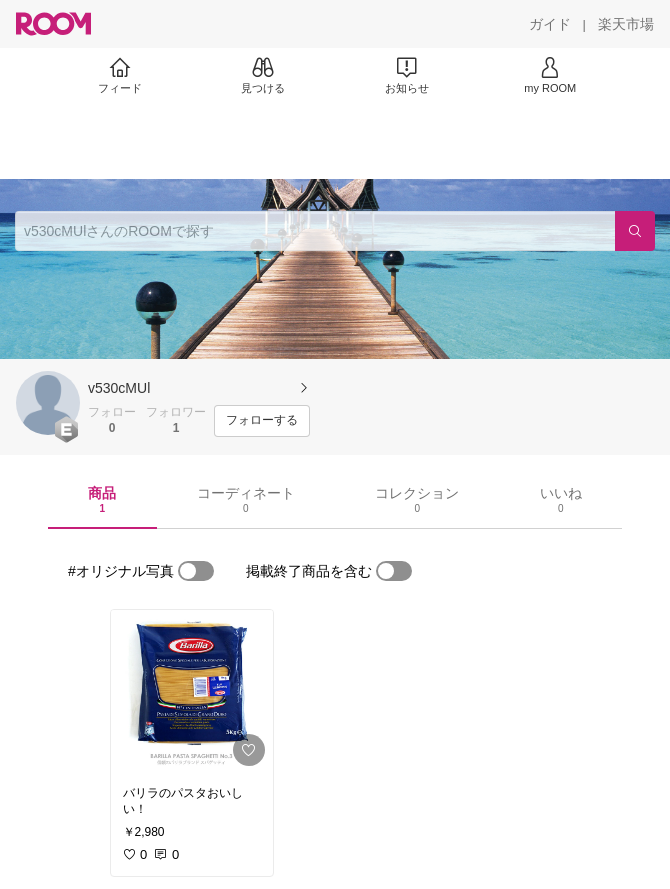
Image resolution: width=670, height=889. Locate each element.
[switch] (196, 571)
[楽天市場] (626, 24)
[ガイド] (550, 24)
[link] (192, 692)
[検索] (635, 231)
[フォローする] (262, 421)
